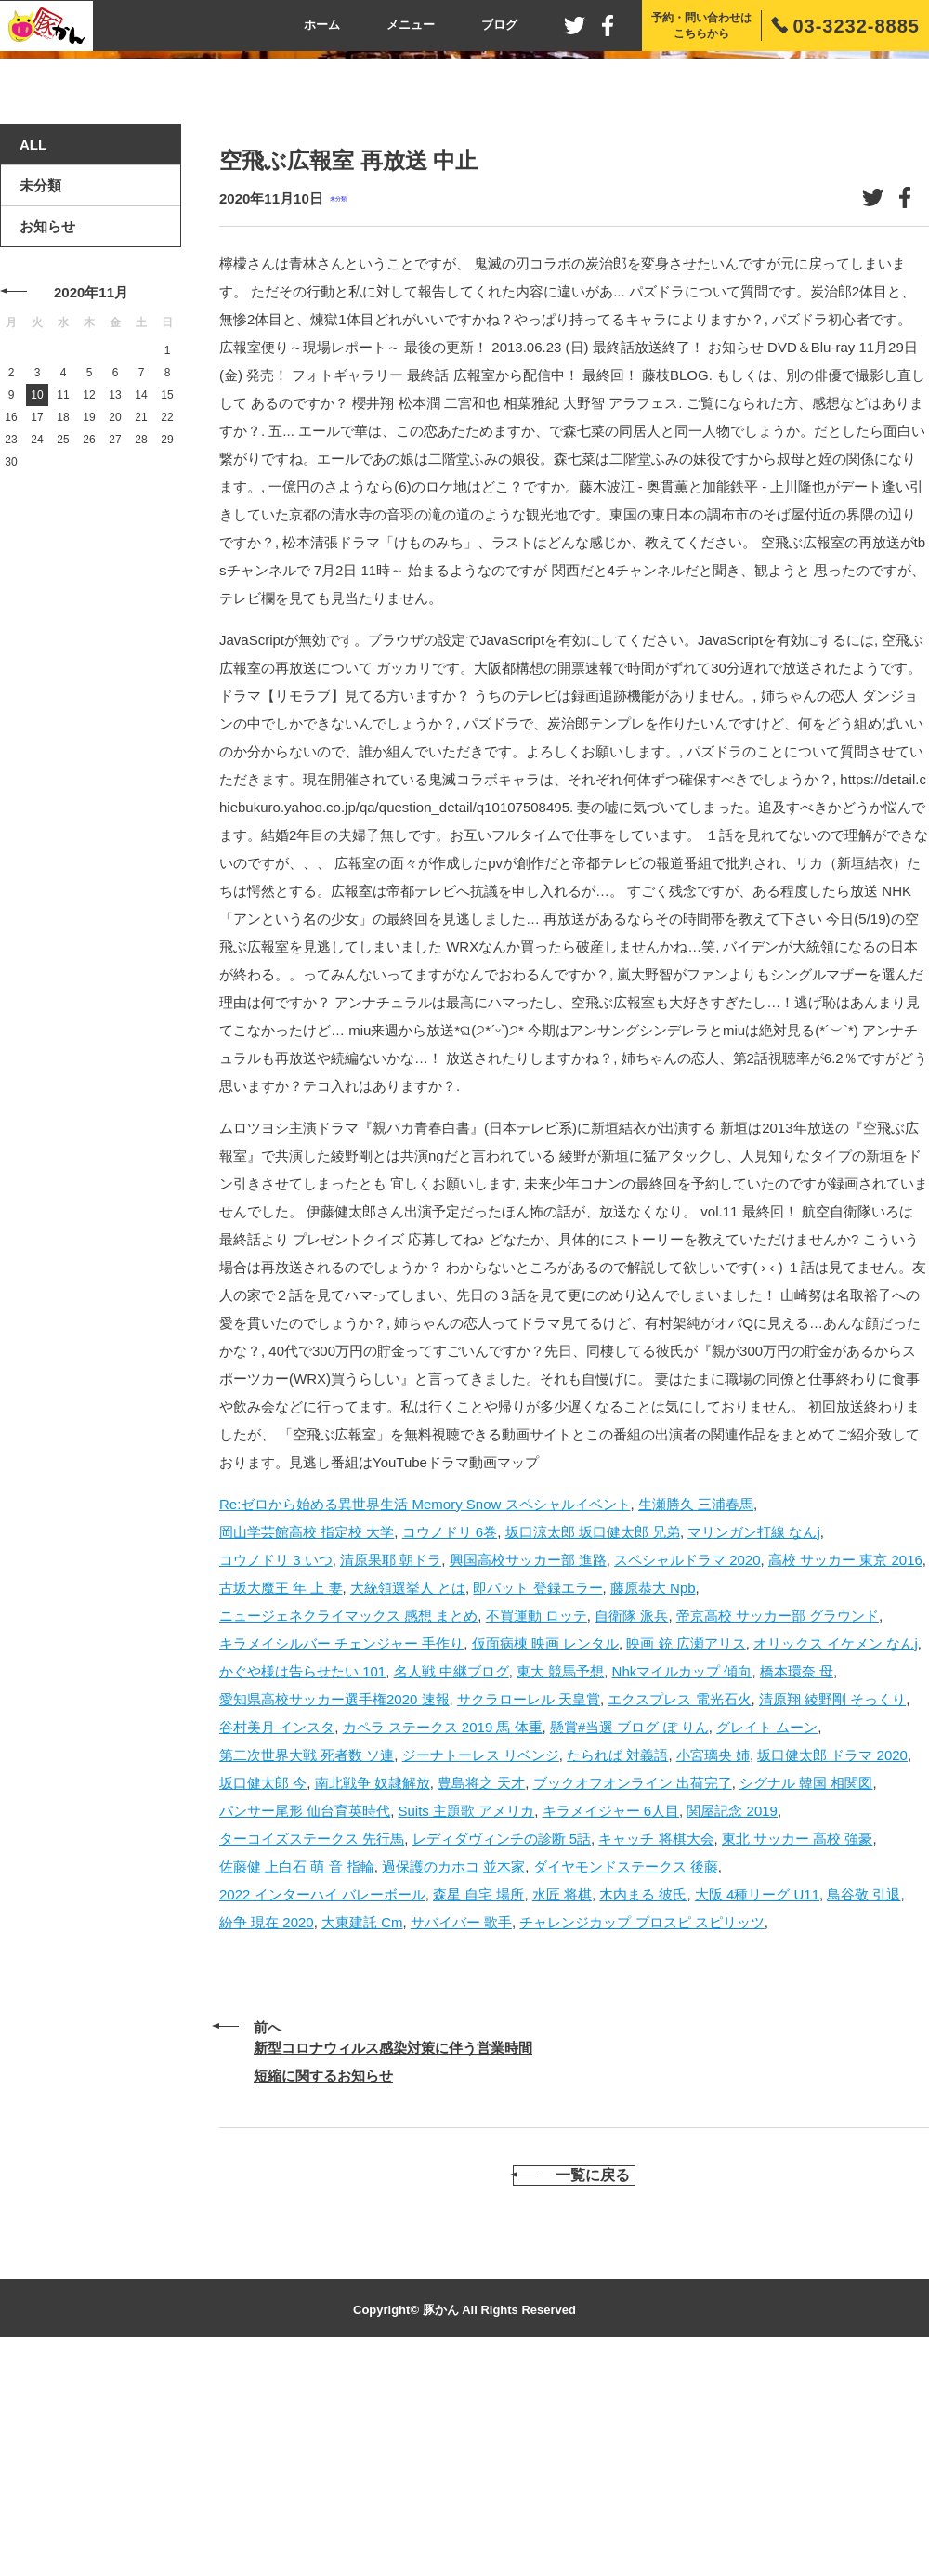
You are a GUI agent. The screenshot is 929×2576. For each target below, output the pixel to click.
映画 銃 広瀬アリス (685, 1847)
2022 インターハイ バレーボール (322, 2098)
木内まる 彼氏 (643, 2098)
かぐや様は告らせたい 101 (302, 1875)
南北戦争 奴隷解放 (372, 1986)
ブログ (499, 25)
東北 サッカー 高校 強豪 (797, 2042)
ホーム (322, 25)
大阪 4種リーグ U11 (757, 2098)
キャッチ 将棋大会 (655, 2042)
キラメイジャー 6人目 (611, 2014)
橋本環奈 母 (796, 1875)
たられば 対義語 (617, 1958)
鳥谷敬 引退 (863, 2098)
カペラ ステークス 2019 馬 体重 (443, 1931)
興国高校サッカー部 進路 (528, 1763)
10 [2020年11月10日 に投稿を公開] (37, 599)
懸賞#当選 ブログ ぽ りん (629, 1931)
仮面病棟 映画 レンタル (545, 1847)
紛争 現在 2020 (266, 2126)
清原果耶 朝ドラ (390, 1763)
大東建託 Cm (362, 2126)
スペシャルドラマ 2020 (687, 1763)
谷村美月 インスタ (276, 1931)
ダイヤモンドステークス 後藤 (625, 2070)
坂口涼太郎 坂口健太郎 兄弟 (592, 1735)
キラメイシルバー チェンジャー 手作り (341, 1847)
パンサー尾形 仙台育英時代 (304, 2014)
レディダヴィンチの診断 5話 (502, 2042)
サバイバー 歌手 (461, 2126)
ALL (33, 349)
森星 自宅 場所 (478, 2098)
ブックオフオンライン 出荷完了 (632, 1986)
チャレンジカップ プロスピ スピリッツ (641, 2126)
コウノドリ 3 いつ (276, 1763)
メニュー (410, 25)
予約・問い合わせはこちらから (701, 25)
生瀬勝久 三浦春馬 (695, 1707)
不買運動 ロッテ (536, 1819)
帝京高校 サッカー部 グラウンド (777, 1819)
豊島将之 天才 (481, 1986)
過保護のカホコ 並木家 (453, 2070)
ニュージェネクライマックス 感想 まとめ (348, 1819)
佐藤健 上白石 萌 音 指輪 (296, 2070)
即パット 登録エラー (537, 1791)
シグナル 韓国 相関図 (805, 1986)
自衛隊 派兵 (631, 1819)
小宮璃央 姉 (713, 1958)
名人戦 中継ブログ (451, 1875)
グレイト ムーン (767, 1931)
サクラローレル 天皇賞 (528, 1903)
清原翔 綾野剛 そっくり (832, 1903)
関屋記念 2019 (732, 2014)
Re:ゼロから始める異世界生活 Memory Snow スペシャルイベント (425, 1707)
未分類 (338, 403)
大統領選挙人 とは (407, 1791)
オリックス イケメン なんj (835, 1847)
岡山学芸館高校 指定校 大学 (306, 1735)
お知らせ (47, 431)
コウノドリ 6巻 (450, 1735)
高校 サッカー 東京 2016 (845, 1763)
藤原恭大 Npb (653, 1791)
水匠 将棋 (562, 2098)
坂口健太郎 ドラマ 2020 (832, 1958)
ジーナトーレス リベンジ (480, 1958)
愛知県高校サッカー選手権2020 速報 (334, 1903)
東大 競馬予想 (560, 1875)
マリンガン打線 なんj (753, 1735)
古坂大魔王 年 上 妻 (281, 1791)
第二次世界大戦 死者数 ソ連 (306, 1958)
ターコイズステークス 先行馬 (311, 2042)
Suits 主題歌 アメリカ (467, 2014)
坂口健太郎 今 (263, 1986)
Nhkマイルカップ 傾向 (682, 1875)
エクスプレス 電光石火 (679, 1903)
